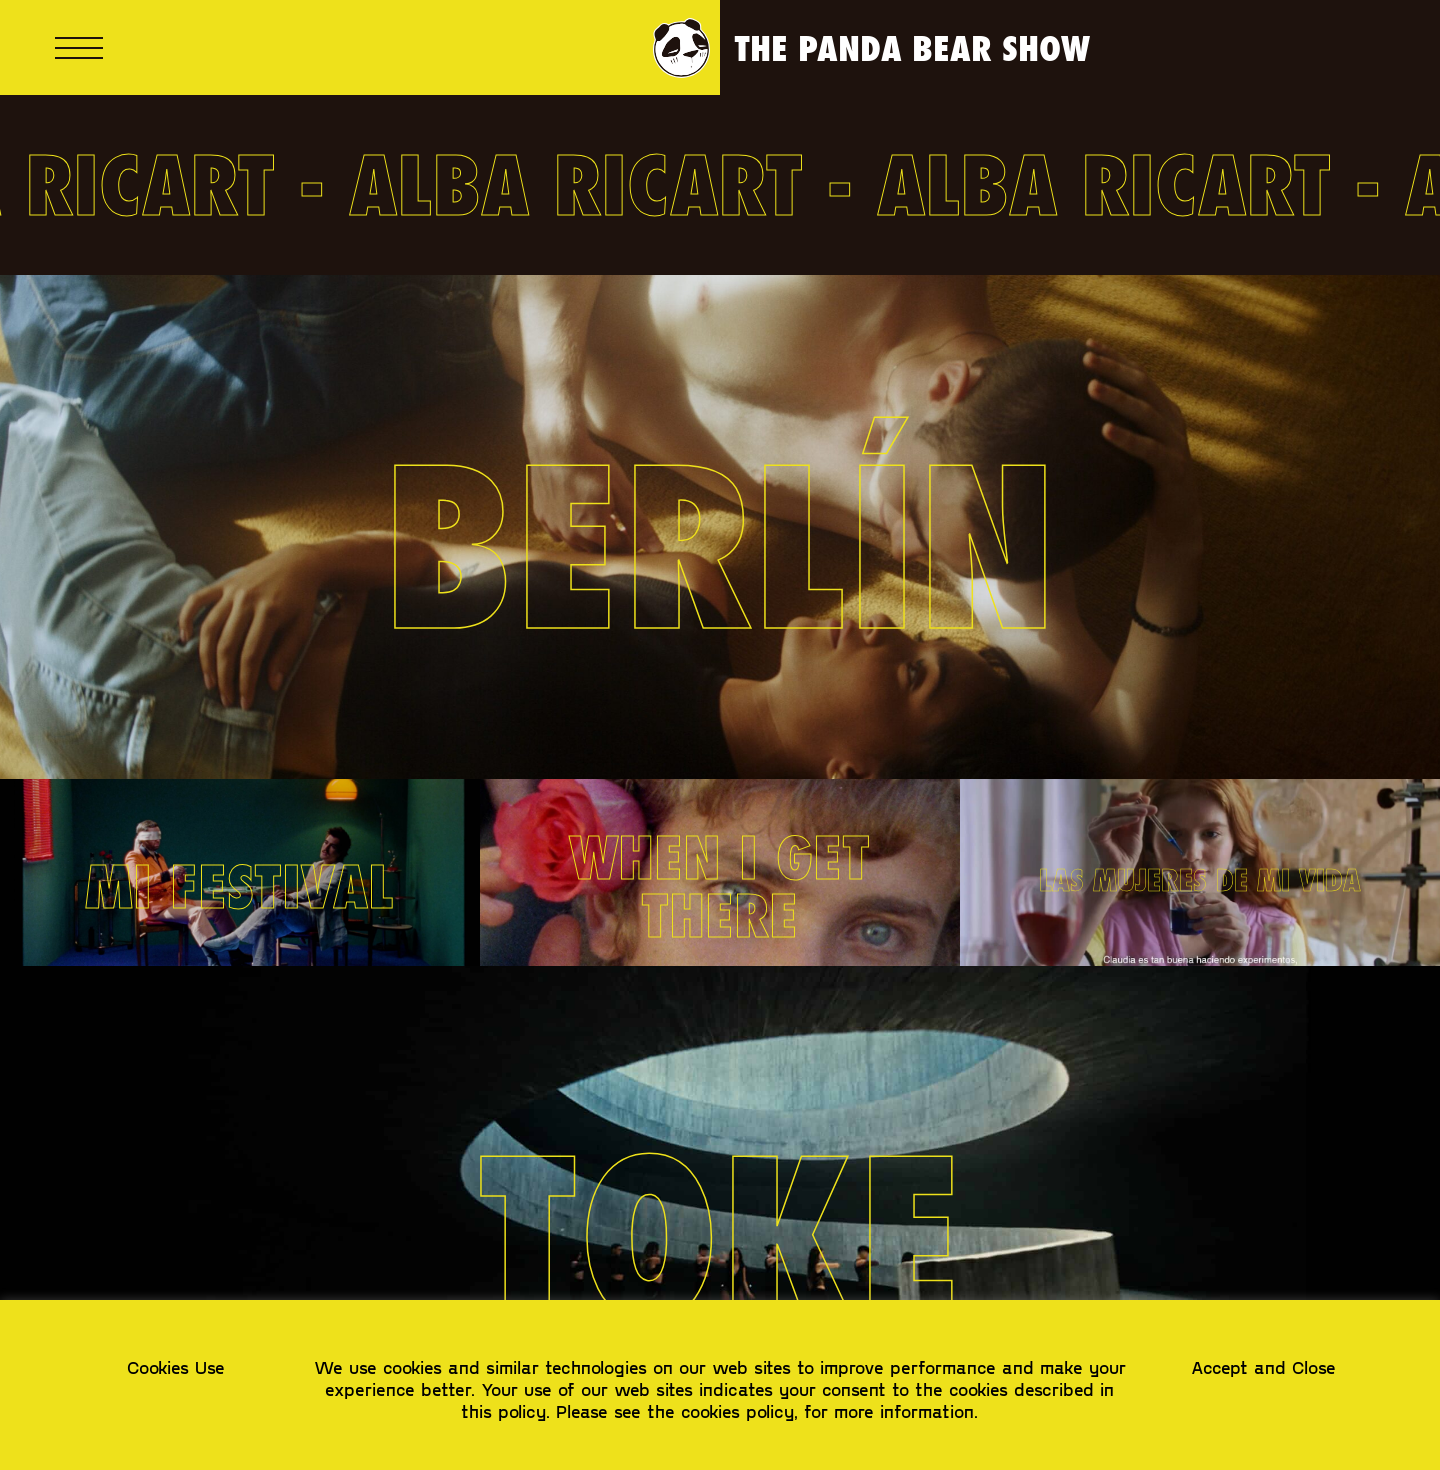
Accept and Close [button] (1263, 1367)
